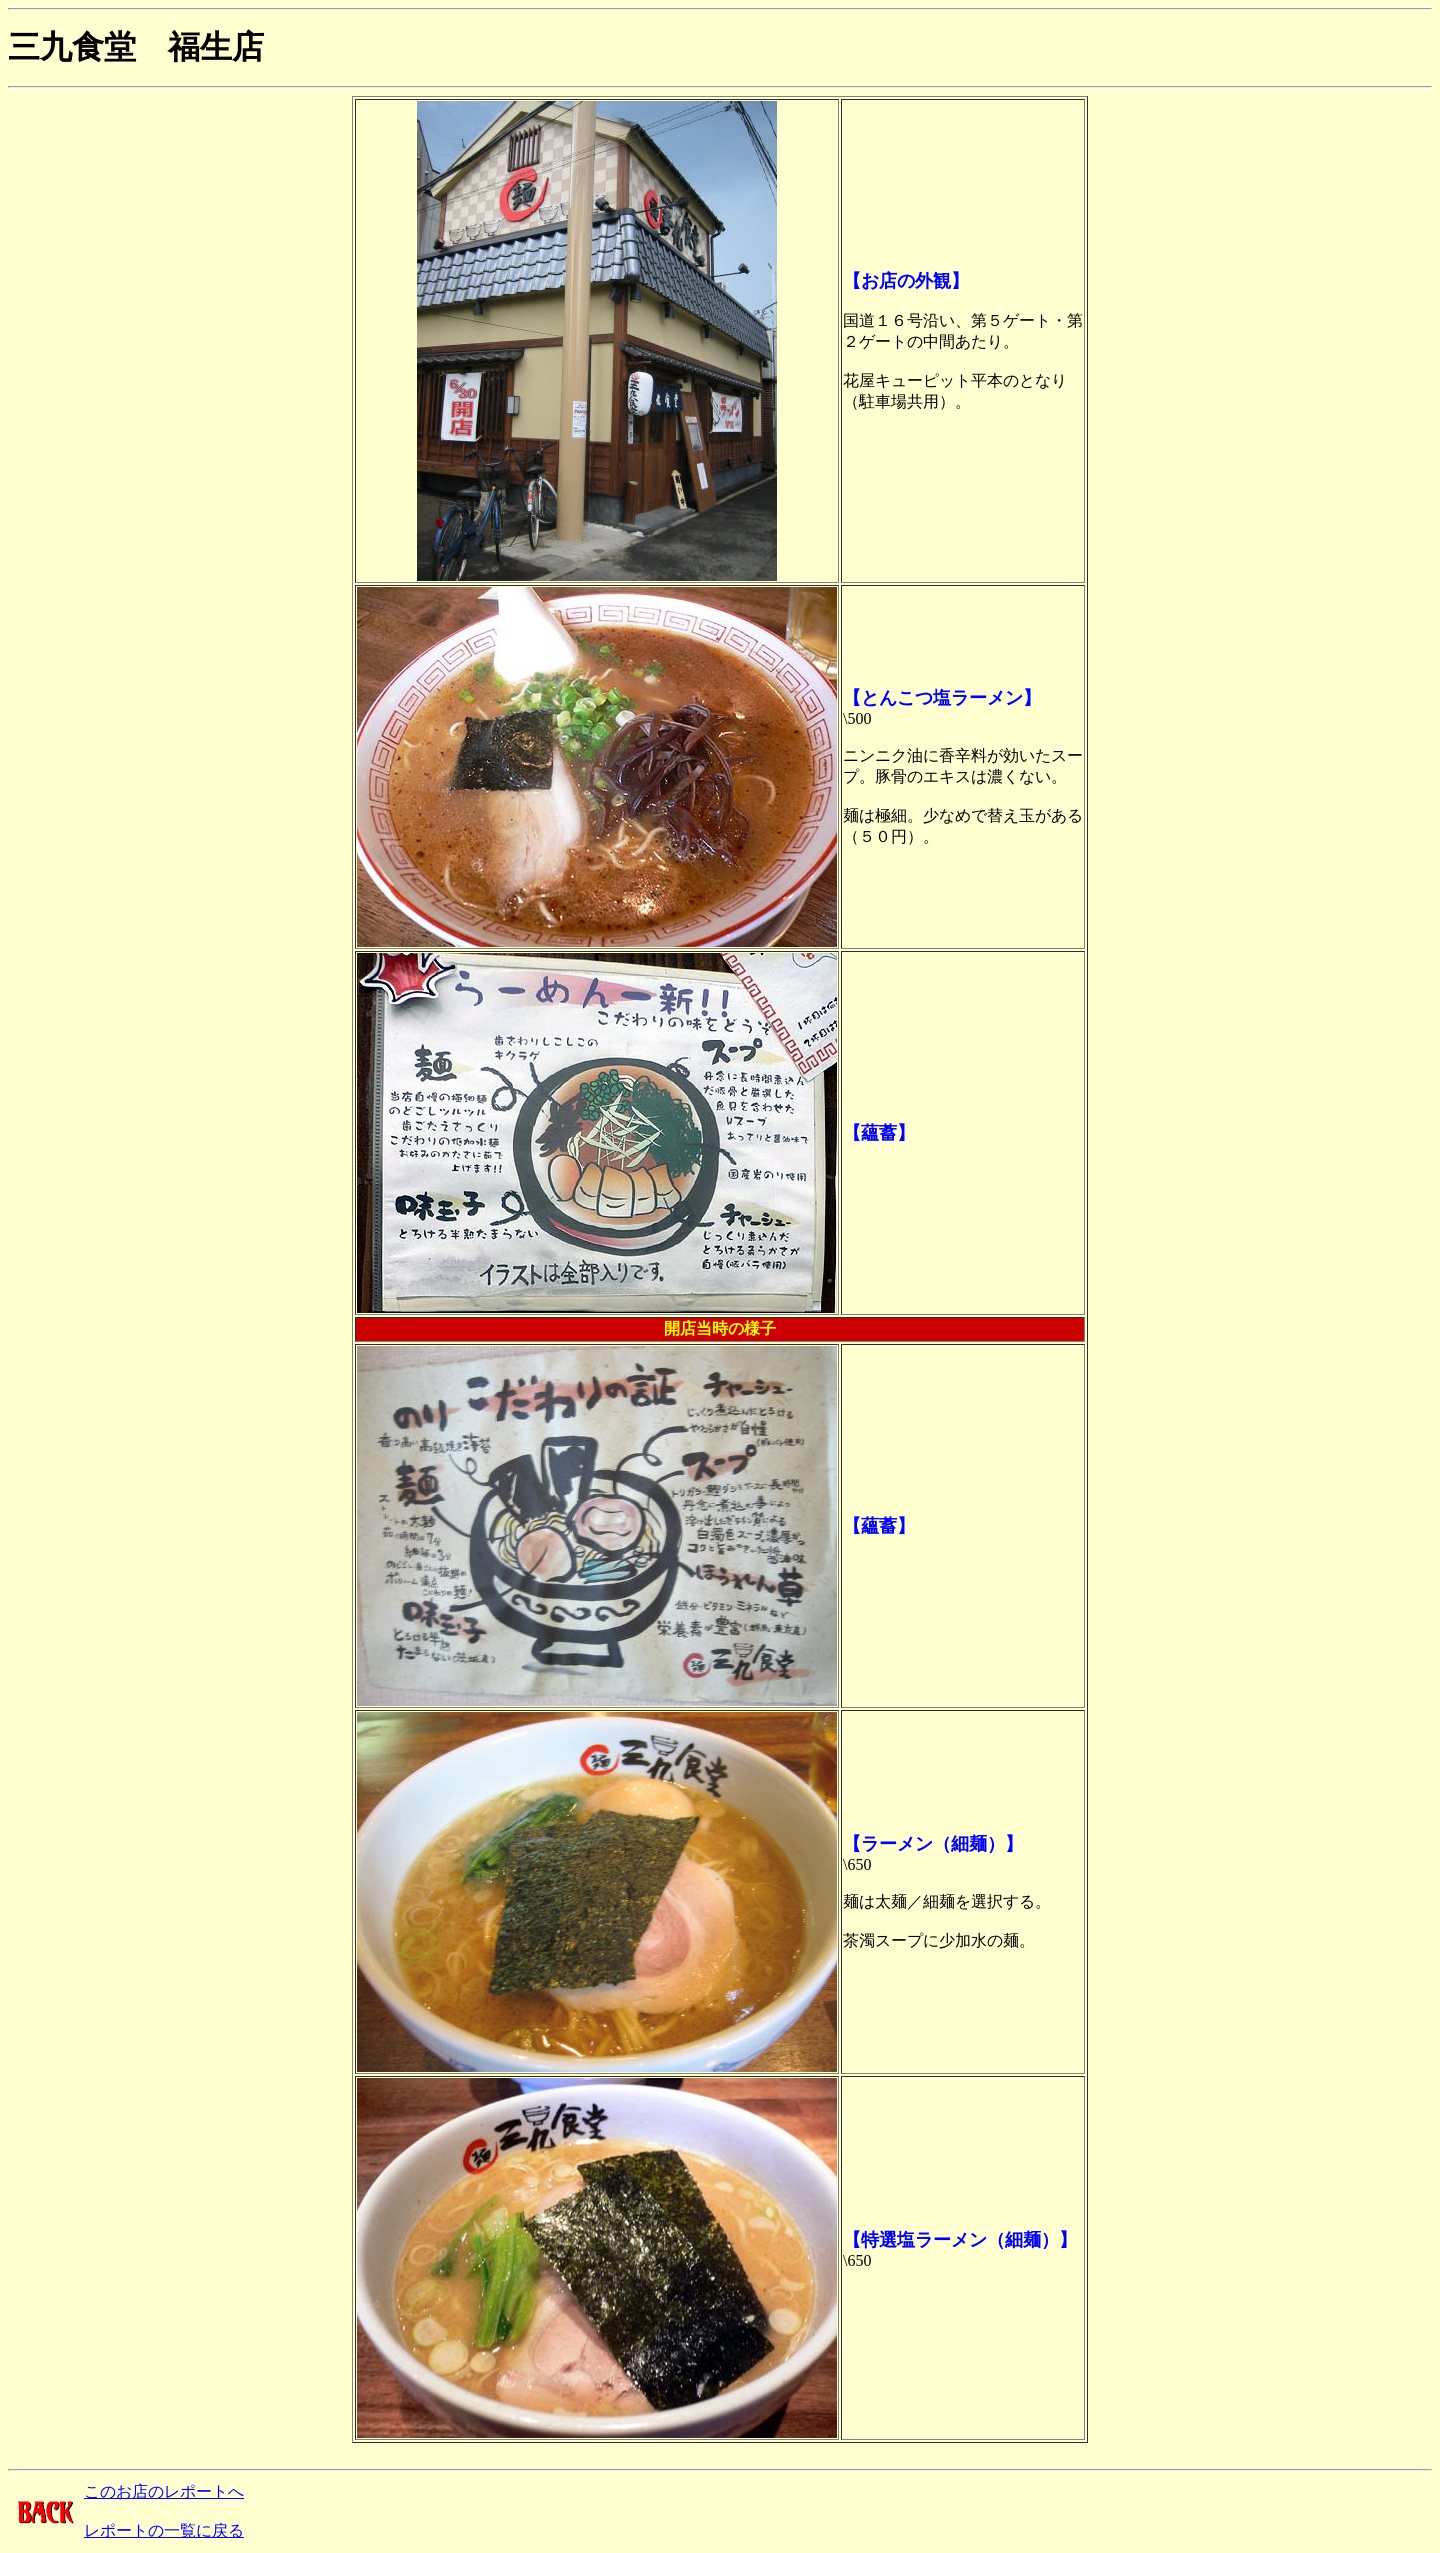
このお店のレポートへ (164, 2491)
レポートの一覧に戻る (164, 2530)
